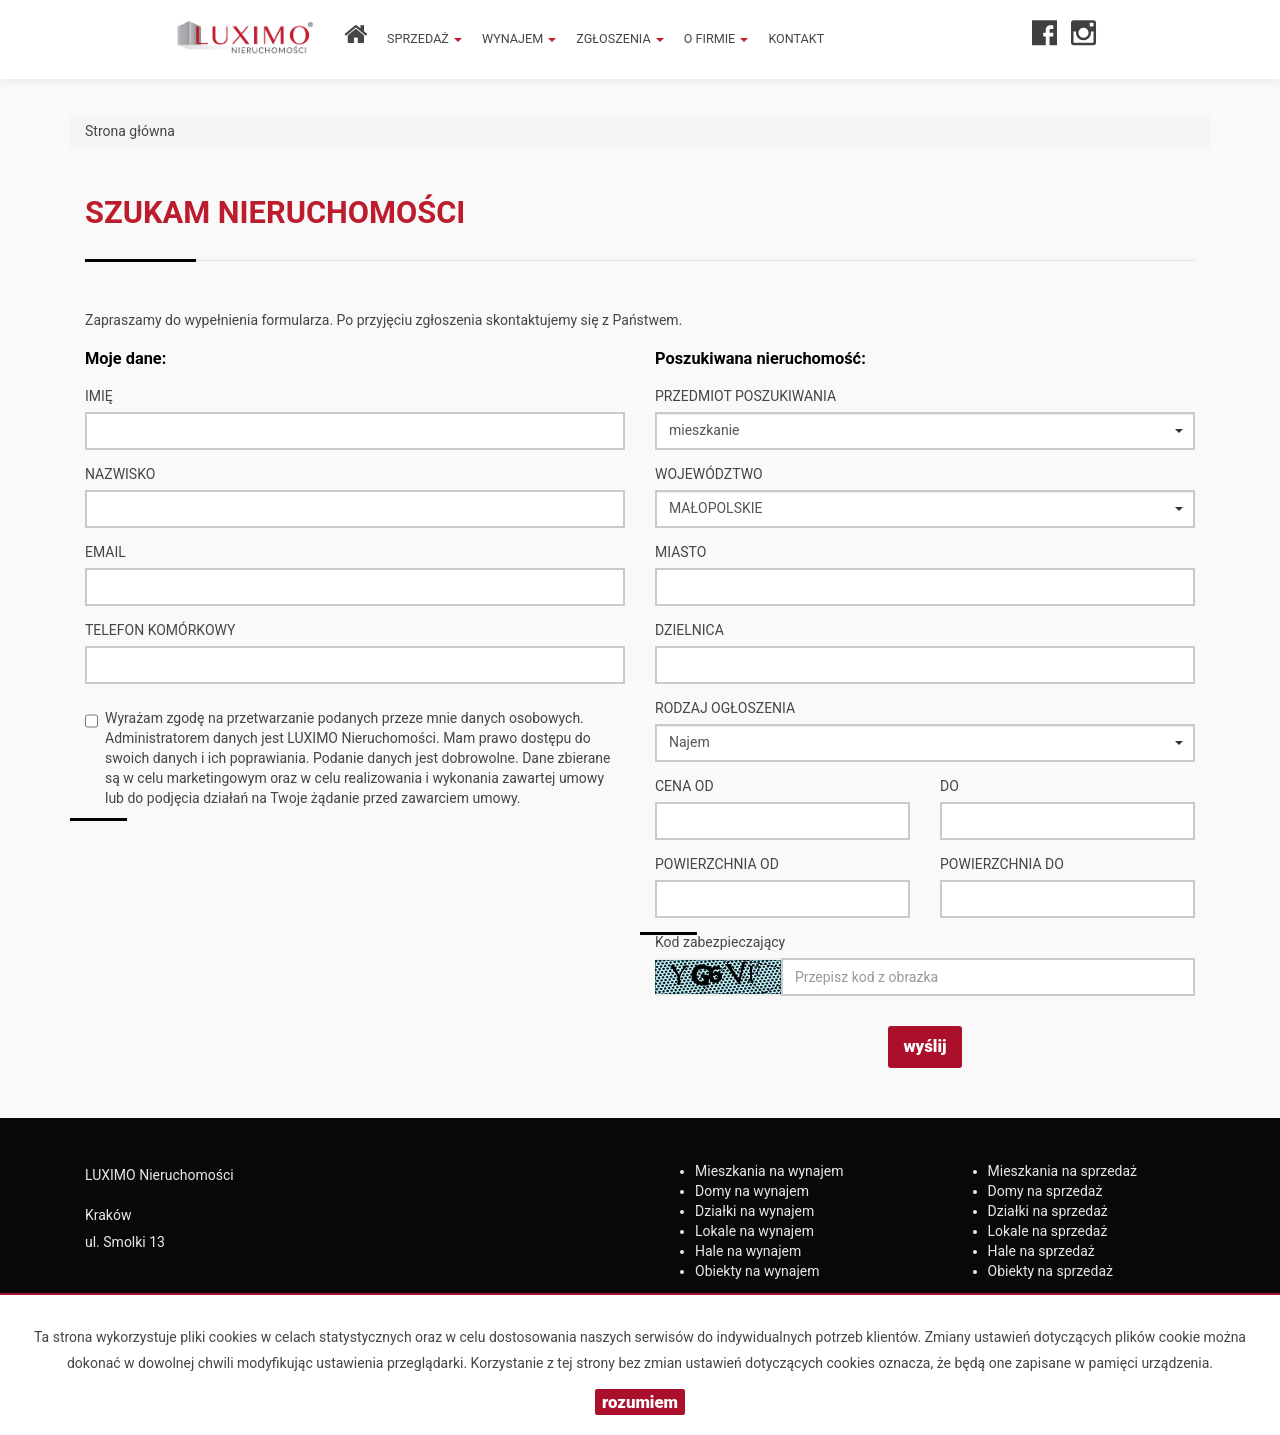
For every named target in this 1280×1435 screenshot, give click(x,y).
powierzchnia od (717, 864)
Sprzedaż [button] (424, 38)
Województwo (709, 474)
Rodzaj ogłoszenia (725, 708)
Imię (99, 396)
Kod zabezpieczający (720, 942)
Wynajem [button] (519, 38)
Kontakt (796, 38)
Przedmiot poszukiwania (745, 396)
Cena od (684, 786)
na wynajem (769, 1171)
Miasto (680, 552)
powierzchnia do (1002, 864)
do (949, 786)
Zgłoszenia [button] (619, 38)
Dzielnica (689, 630)
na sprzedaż (1063, 1171)
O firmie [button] (716, 38)
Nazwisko (120, 474)
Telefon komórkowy (160, 630)
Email (105, 552)
